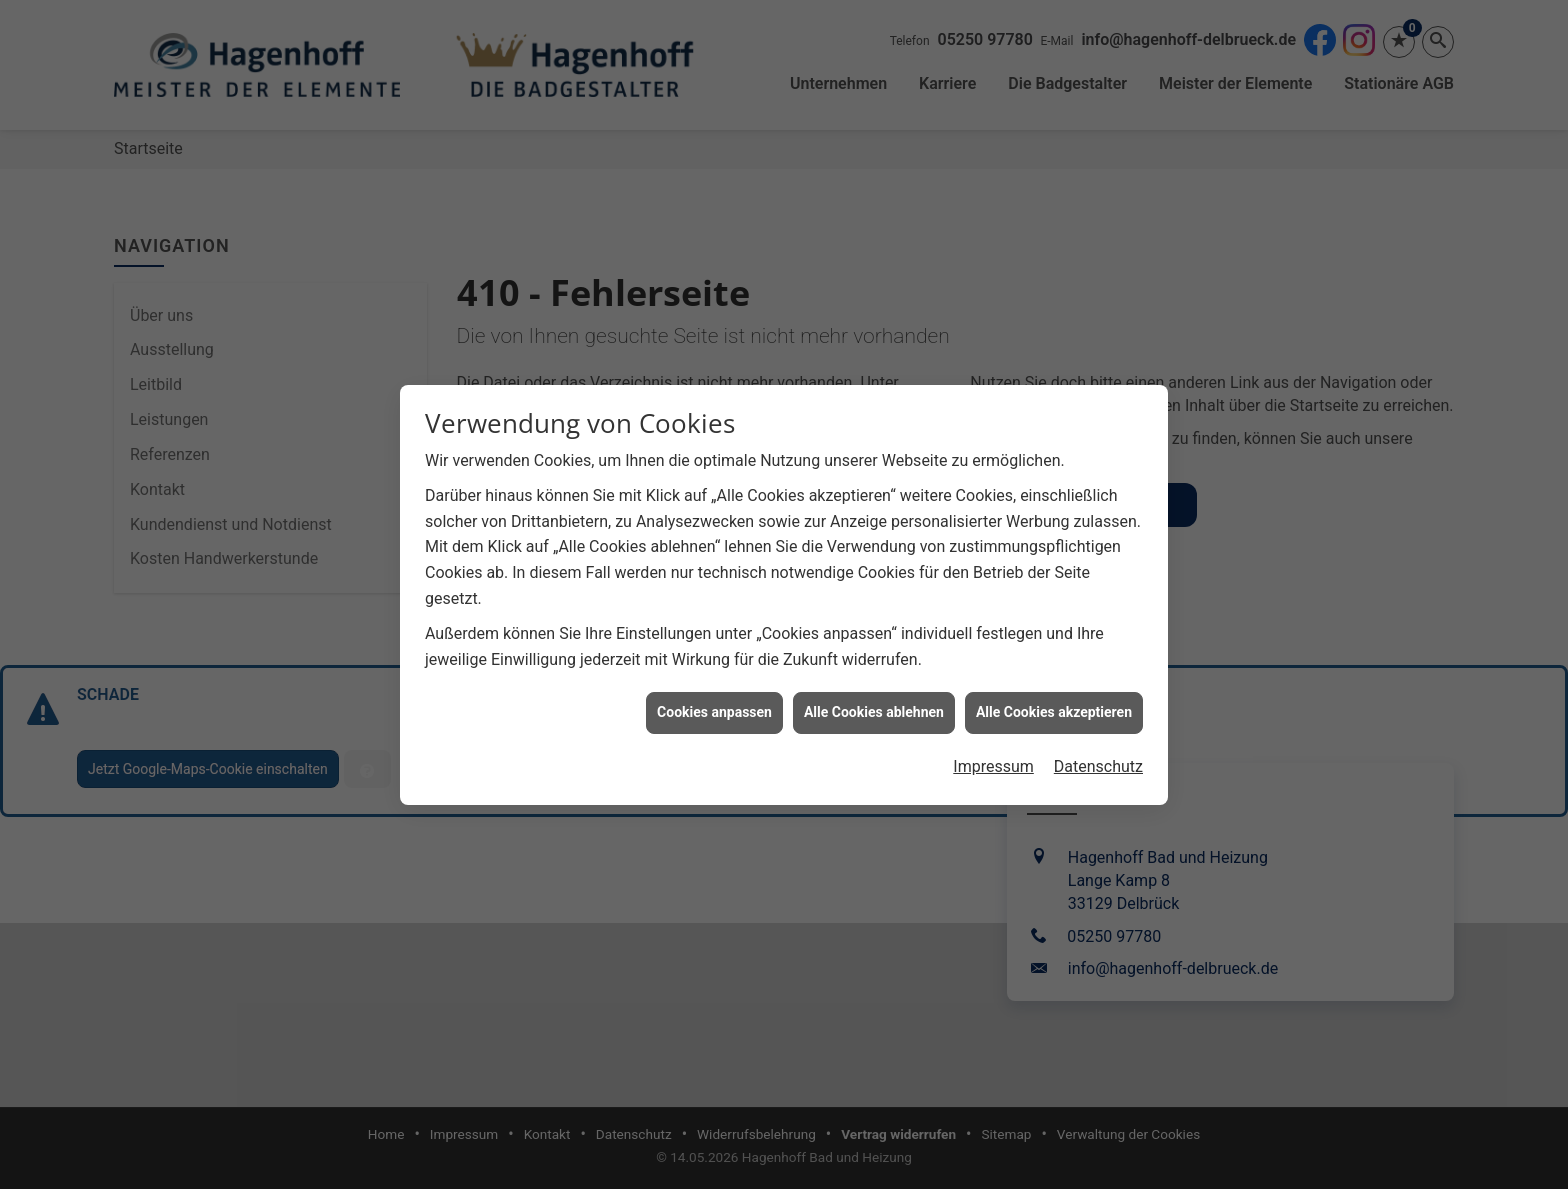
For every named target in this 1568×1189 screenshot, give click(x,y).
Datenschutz (1098, 760)
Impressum (993, 760)
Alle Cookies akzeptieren (1054, 706)
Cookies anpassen (714, 706)
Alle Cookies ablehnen (874, 706)
